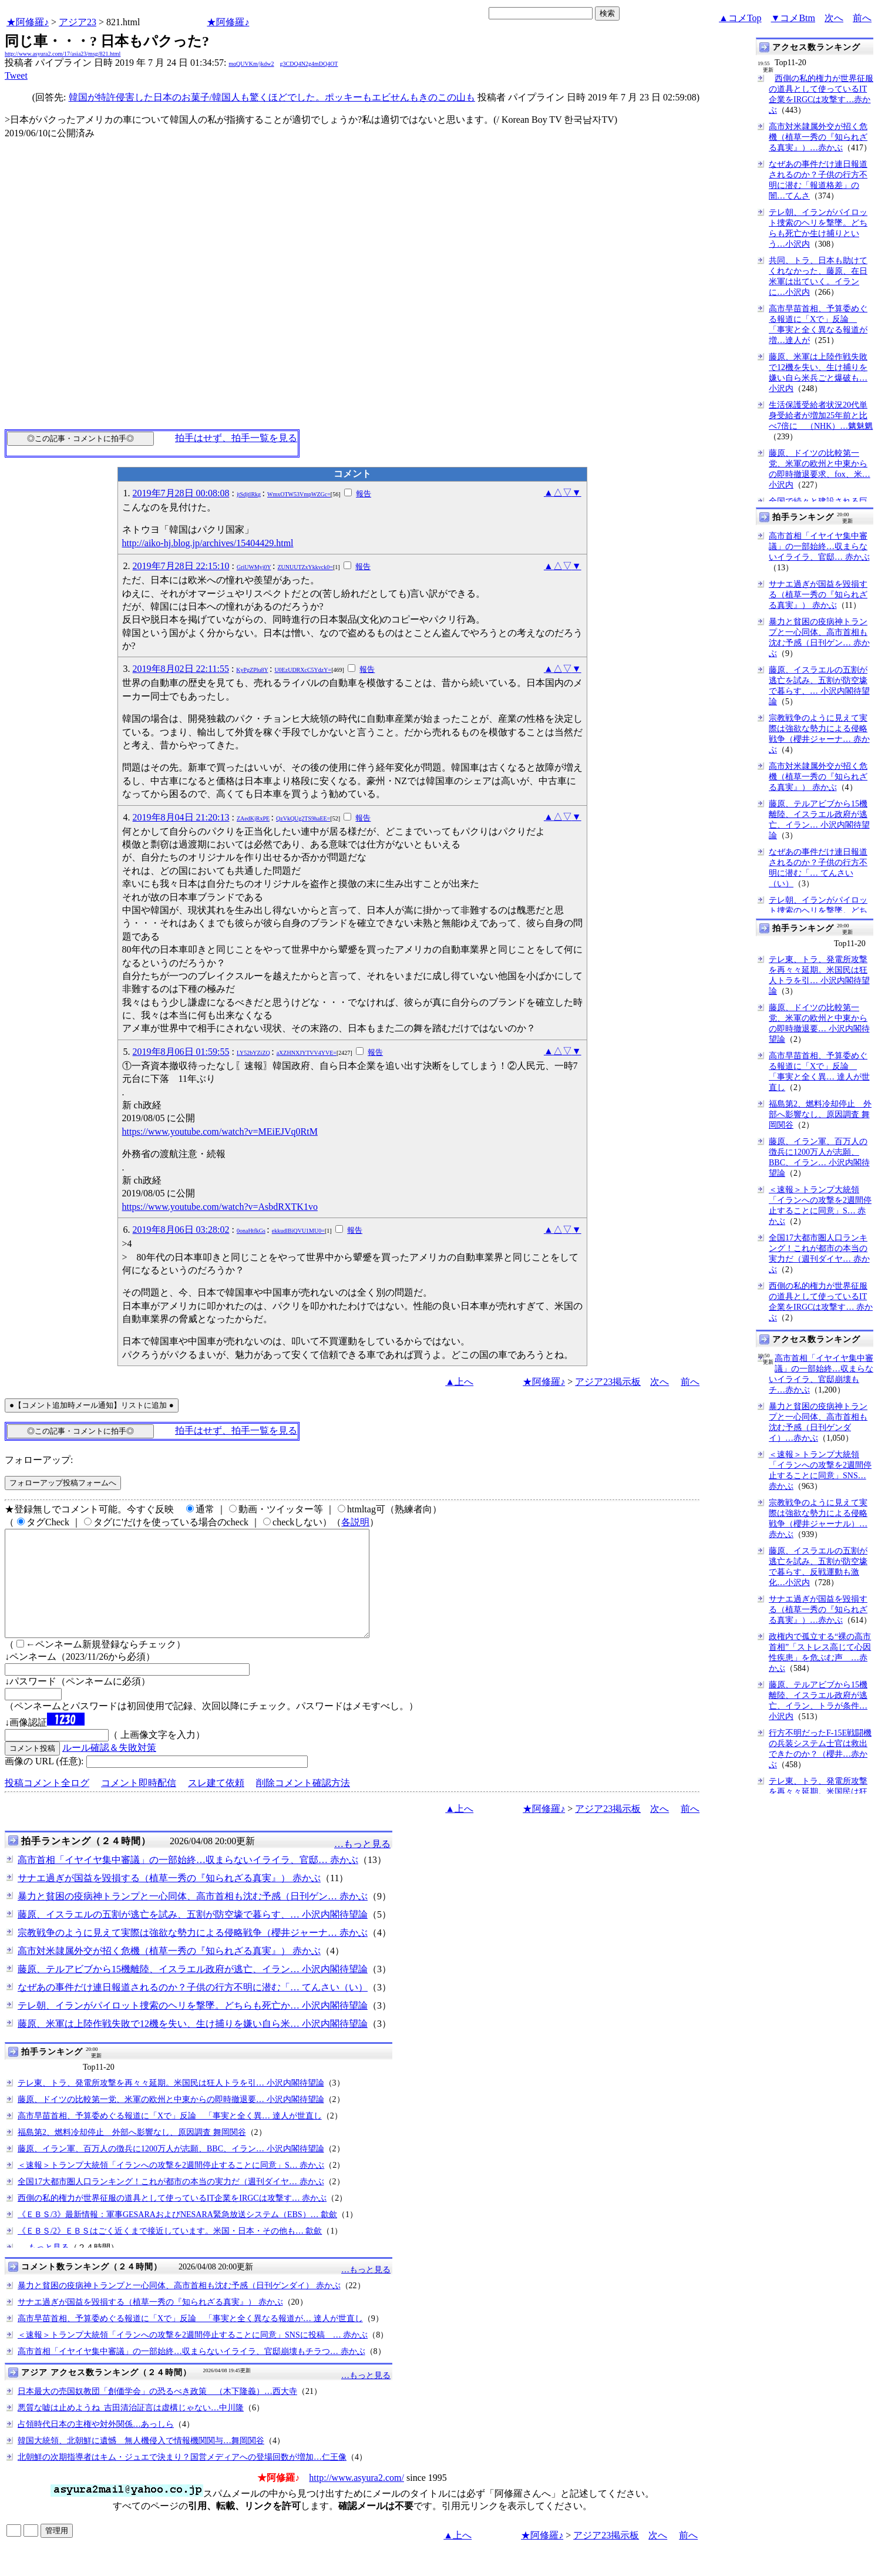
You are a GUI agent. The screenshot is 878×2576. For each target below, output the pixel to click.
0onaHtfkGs (251, 1231)
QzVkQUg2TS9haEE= (303, 818)
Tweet (16, 75)
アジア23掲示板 (608, 1382)
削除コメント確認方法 (303, 1804)
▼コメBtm (793, 18)
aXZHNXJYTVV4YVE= (307, 1053)
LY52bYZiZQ (253, 1053)
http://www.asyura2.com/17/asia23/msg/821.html (62, 54)
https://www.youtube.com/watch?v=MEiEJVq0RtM (220, 1131)
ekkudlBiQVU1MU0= (298, 1231)
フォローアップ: (39, 1460)
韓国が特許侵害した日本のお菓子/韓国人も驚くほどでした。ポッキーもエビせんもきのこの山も (272, 97)
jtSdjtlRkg (249, 494)
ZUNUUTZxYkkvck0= (305, 567)
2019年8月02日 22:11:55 (181, 669)
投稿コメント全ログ (47, 1804)
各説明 (355, 1522)
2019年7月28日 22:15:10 (181, 566)
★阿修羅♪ (27, 22)
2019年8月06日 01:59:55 (181, 1052)
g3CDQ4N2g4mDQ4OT (309, 63)
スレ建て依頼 (216, 1804)
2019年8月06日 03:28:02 (181, 1230)
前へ (862, 18)
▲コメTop (740, 18)
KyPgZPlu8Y (252, 670)
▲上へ (459, 1382)
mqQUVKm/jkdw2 (251, 63)
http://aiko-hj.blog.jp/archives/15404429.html (208, 543)
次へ (834, 18)
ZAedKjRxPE (253, 818)
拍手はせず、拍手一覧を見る (236, 438)
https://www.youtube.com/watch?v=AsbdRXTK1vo (220, 1207)
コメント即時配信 (138, 1804)
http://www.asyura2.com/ (356, 2499)
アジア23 (77, 22)
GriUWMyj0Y (254, 567)
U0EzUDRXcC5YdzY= (302, 670)
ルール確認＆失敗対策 (109, 1769)
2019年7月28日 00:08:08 (181, 493)
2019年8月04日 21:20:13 (181, 817)
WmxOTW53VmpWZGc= (299, 494)
